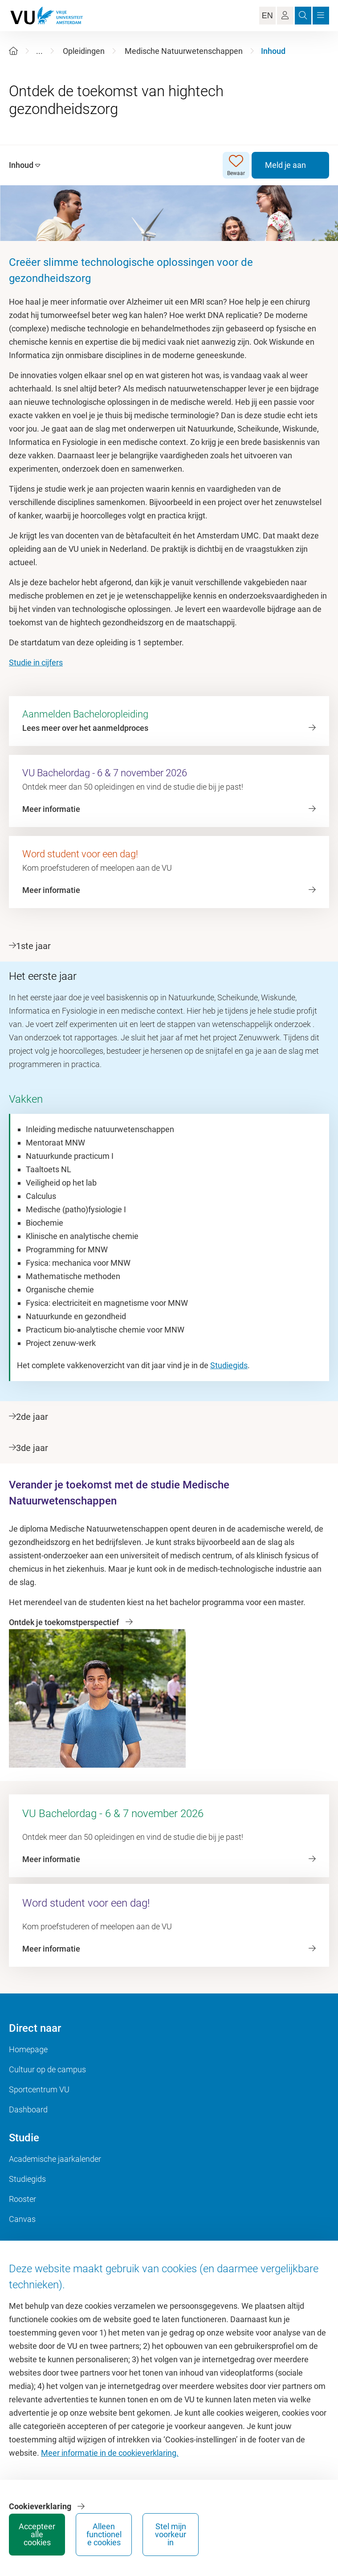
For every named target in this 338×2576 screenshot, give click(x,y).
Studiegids (229, 1365)
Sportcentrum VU (39, 2089)
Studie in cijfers (36, 662)
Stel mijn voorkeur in (170, 2534)
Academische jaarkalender (55, 2159)
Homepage (28, 2049)
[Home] (13, 51)
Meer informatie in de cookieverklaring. (110, 2453)
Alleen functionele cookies (104, 2534)
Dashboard (28, 2109)
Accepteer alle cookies (37, 2534)
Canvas (22, 2219)
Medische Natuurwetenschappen (184, 51)
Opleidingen (84, 51)
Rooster (22, 2199)
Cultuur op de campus (47, 2069)
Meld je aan (285, 165)
